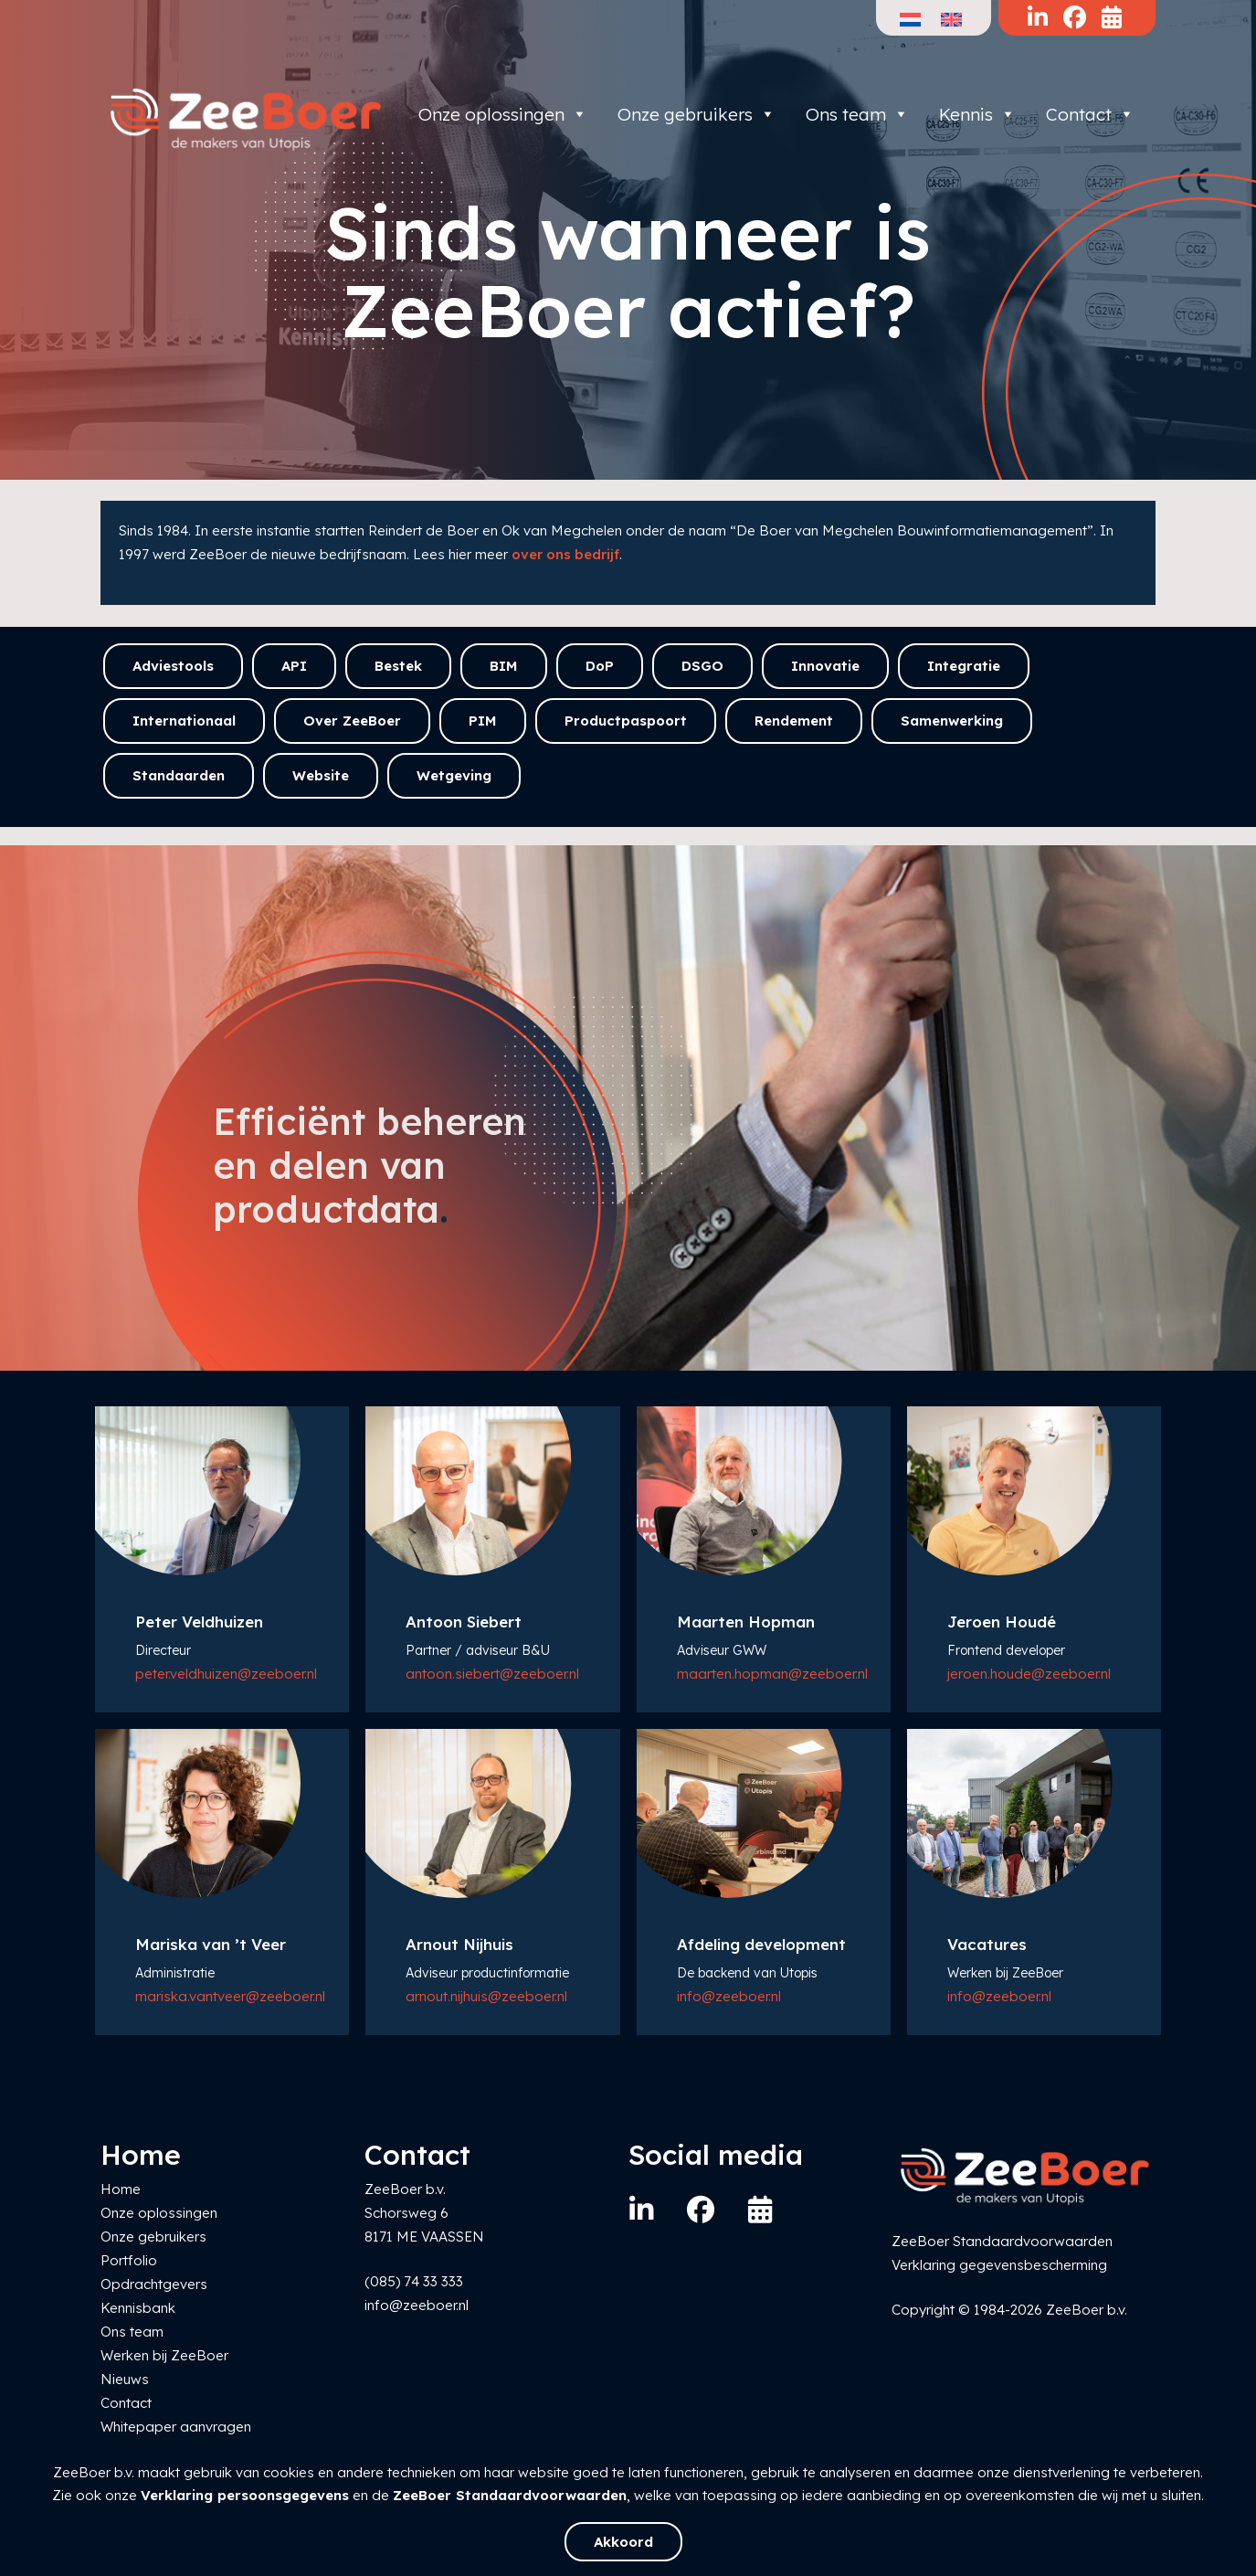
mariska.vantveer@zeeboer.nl (230, 1996)
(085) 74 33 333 (413, 2281)
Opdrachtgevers (153, 2284)
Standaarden (178, 775)
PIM (483, 720)
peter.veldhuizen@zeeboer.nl (226, 1673)
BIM (504, 665)
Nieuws (124, 2379)
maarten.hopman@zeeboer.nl (772, 1673)
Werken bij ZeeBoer (164, 2355)
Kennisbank (137, 2307)
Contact (1090, 114)
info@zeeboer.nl (729, 1996)
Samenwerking (952, 720)
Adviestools (173, 665)
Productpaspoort (626, 720)
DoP (600, 665)
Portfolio (128, 2260)
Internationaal (184, 720)
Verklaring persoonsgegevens (245, 2495)
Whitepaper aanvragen (175, 2426)
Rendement (794, 720)
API (294, 665)
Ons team (857, 114)
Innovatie (825, 665)
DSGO (702, 665)
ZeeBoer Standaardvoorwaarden (510, 2495)
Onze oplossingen (502, 114)
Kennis (977, 114)
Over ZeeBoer (352, 720)
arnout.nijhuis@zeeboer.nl (486, 1996)
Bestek (398, 665)
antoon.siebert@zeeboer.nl (492, 1673)
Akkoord (623, 2541)
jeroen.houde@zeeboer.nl (1029, 1673)
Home (120, 2189)
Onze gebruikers (696, 114)
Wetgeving (454, 775)
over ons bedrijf (565, 554)
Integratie (963, 665)
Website (320, 775)
